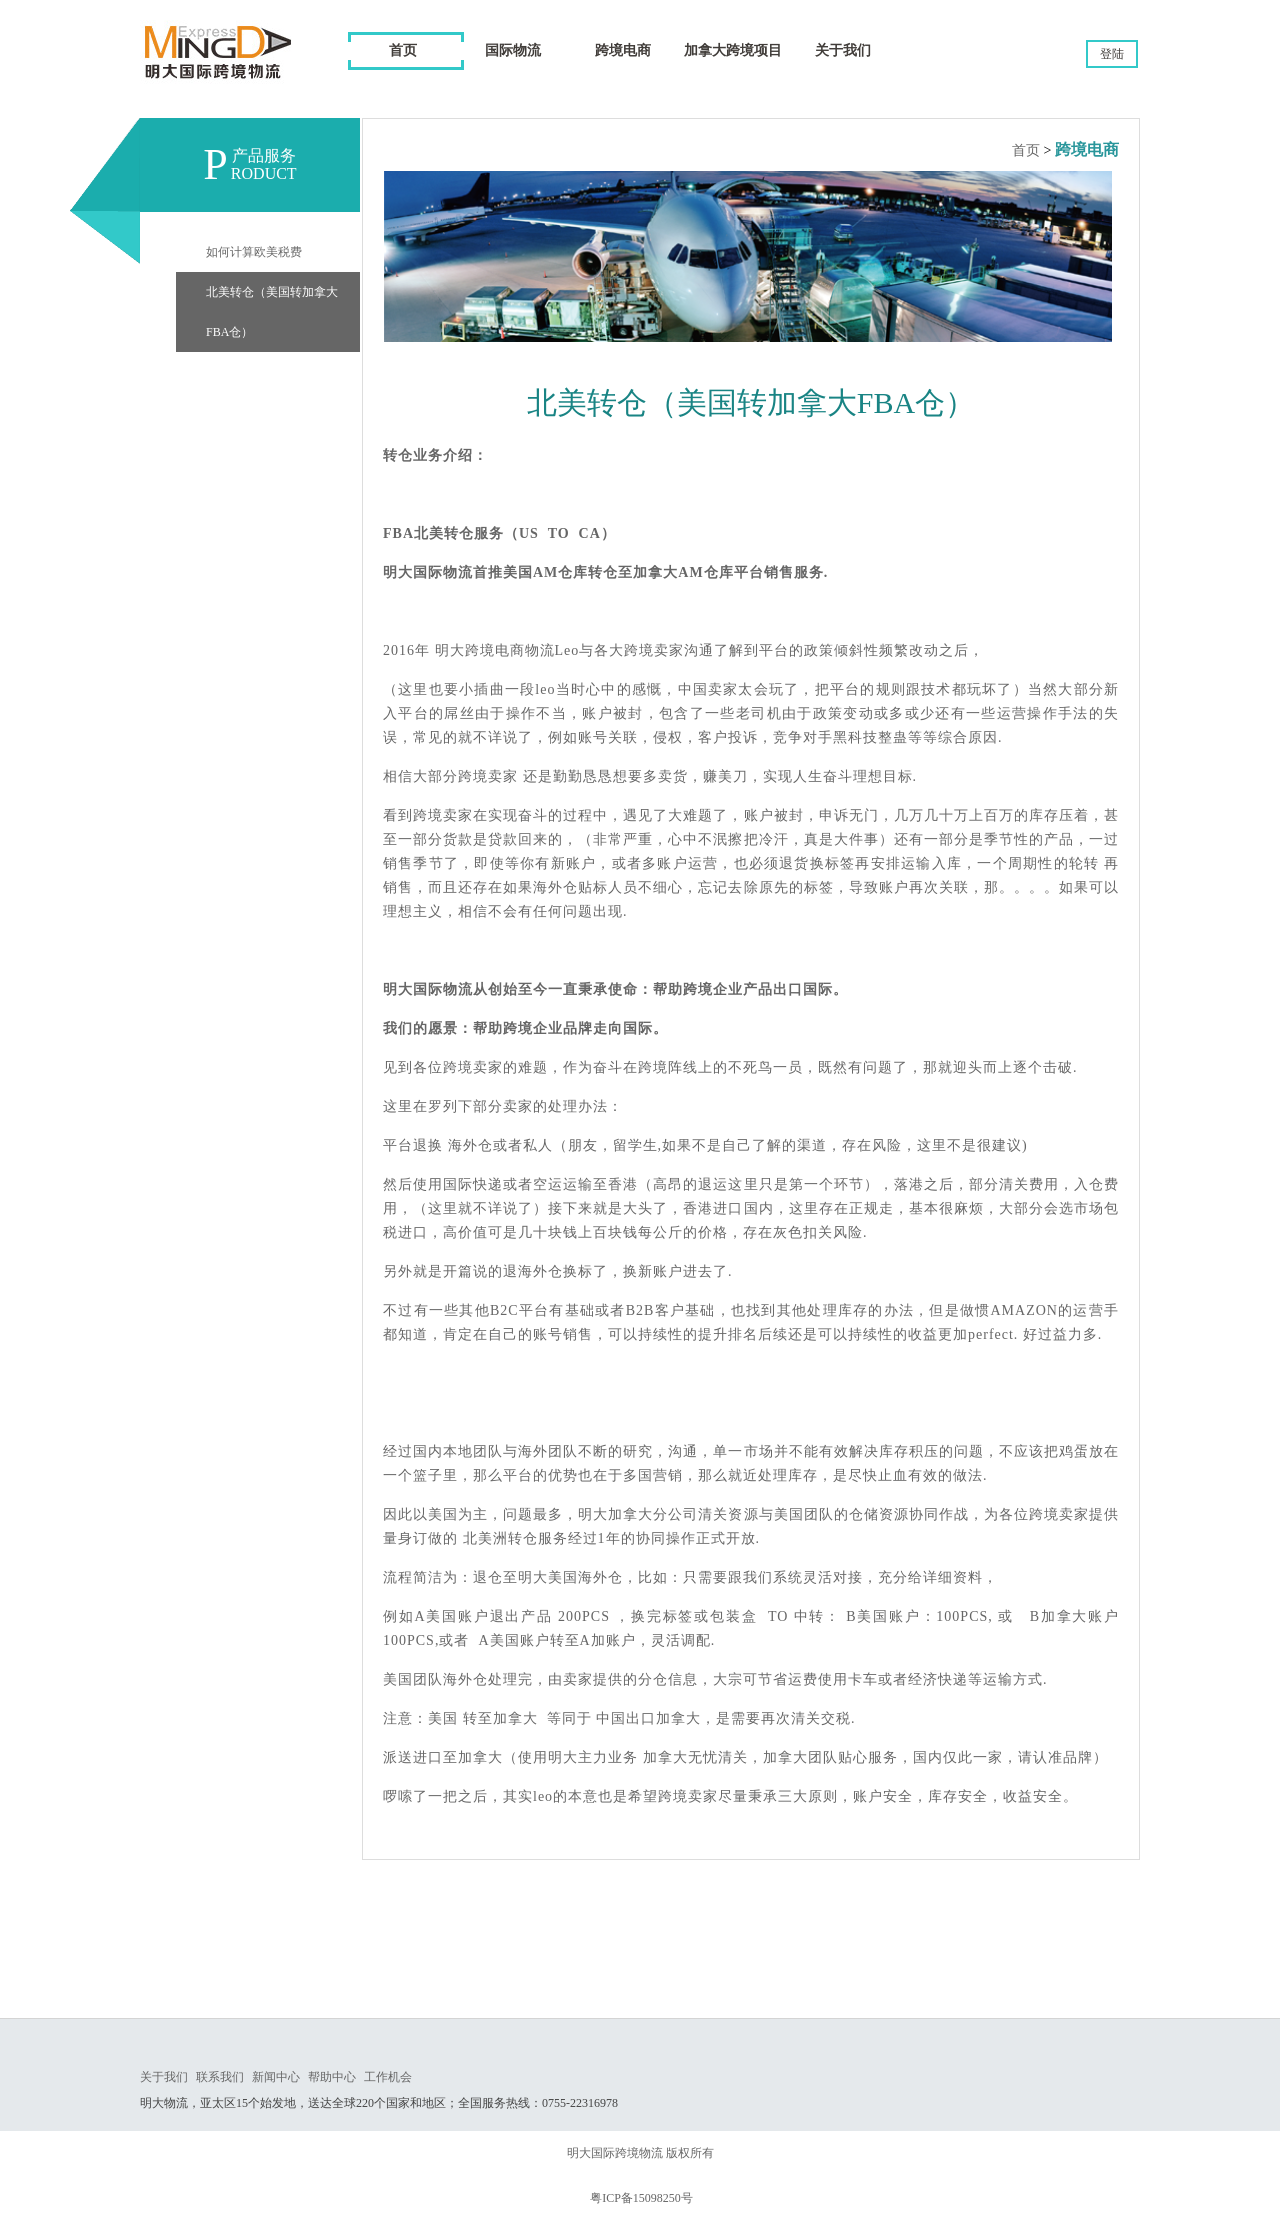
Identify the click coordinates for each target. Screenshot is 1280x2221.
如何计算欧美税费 (254, 252)
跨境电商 (1087, 149)
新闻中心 (276, 2077)
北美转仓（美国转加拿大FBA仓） (272, 312)
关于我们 (164, 2077)
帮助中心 (332, 2077)
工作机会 (388, 2077)
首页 (403, 50)
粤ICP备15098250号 (641, 2198)
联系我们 (220, 2077)
